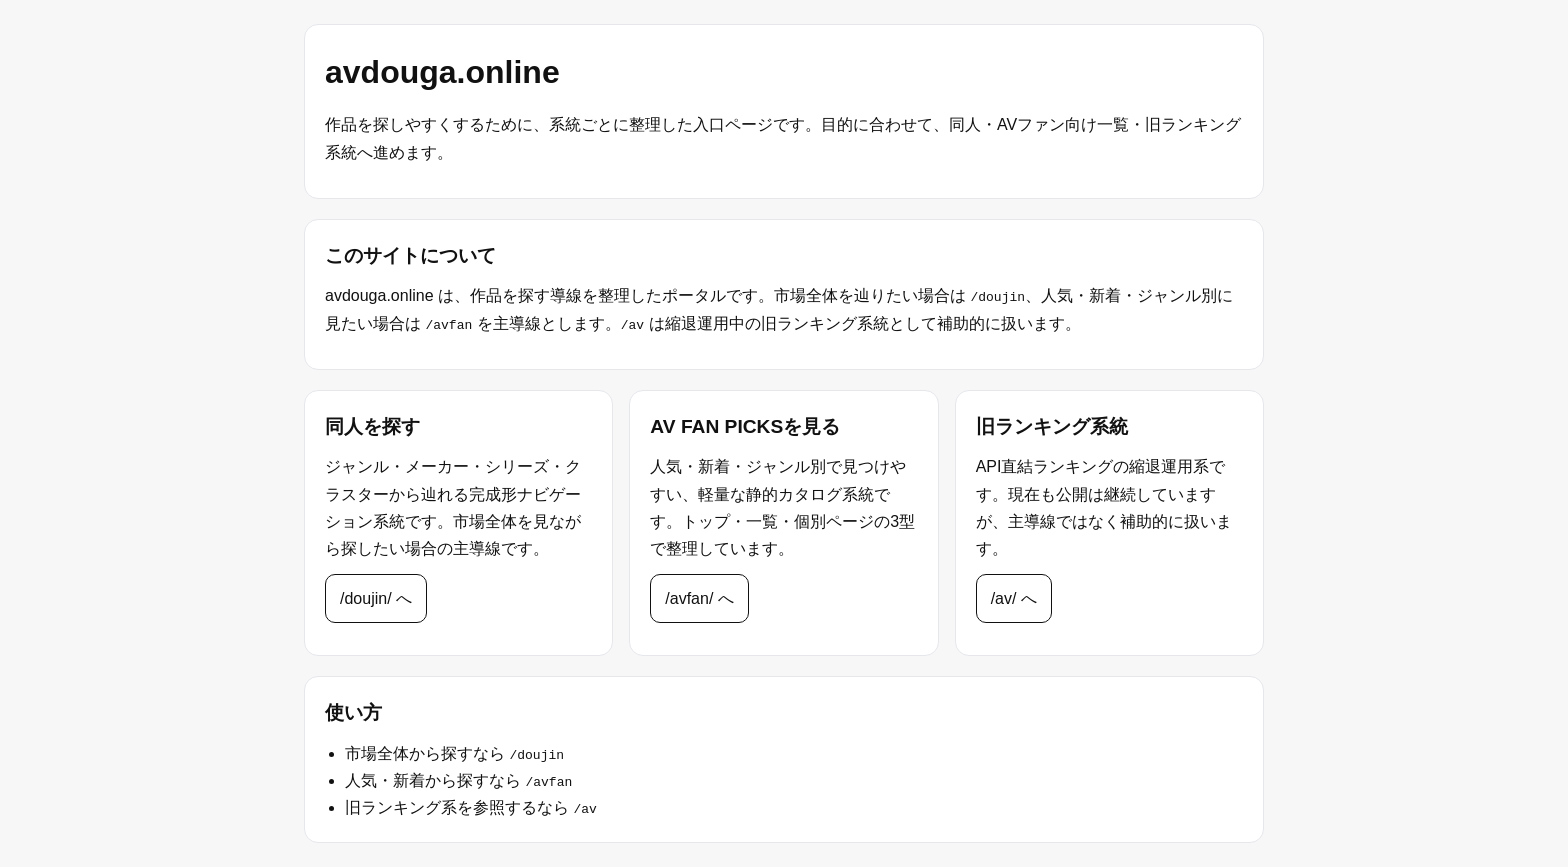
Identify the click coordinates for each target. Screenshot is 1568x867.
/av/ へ (1014, 598)
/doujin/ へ (376, 598)
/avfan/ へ (699, 598)
